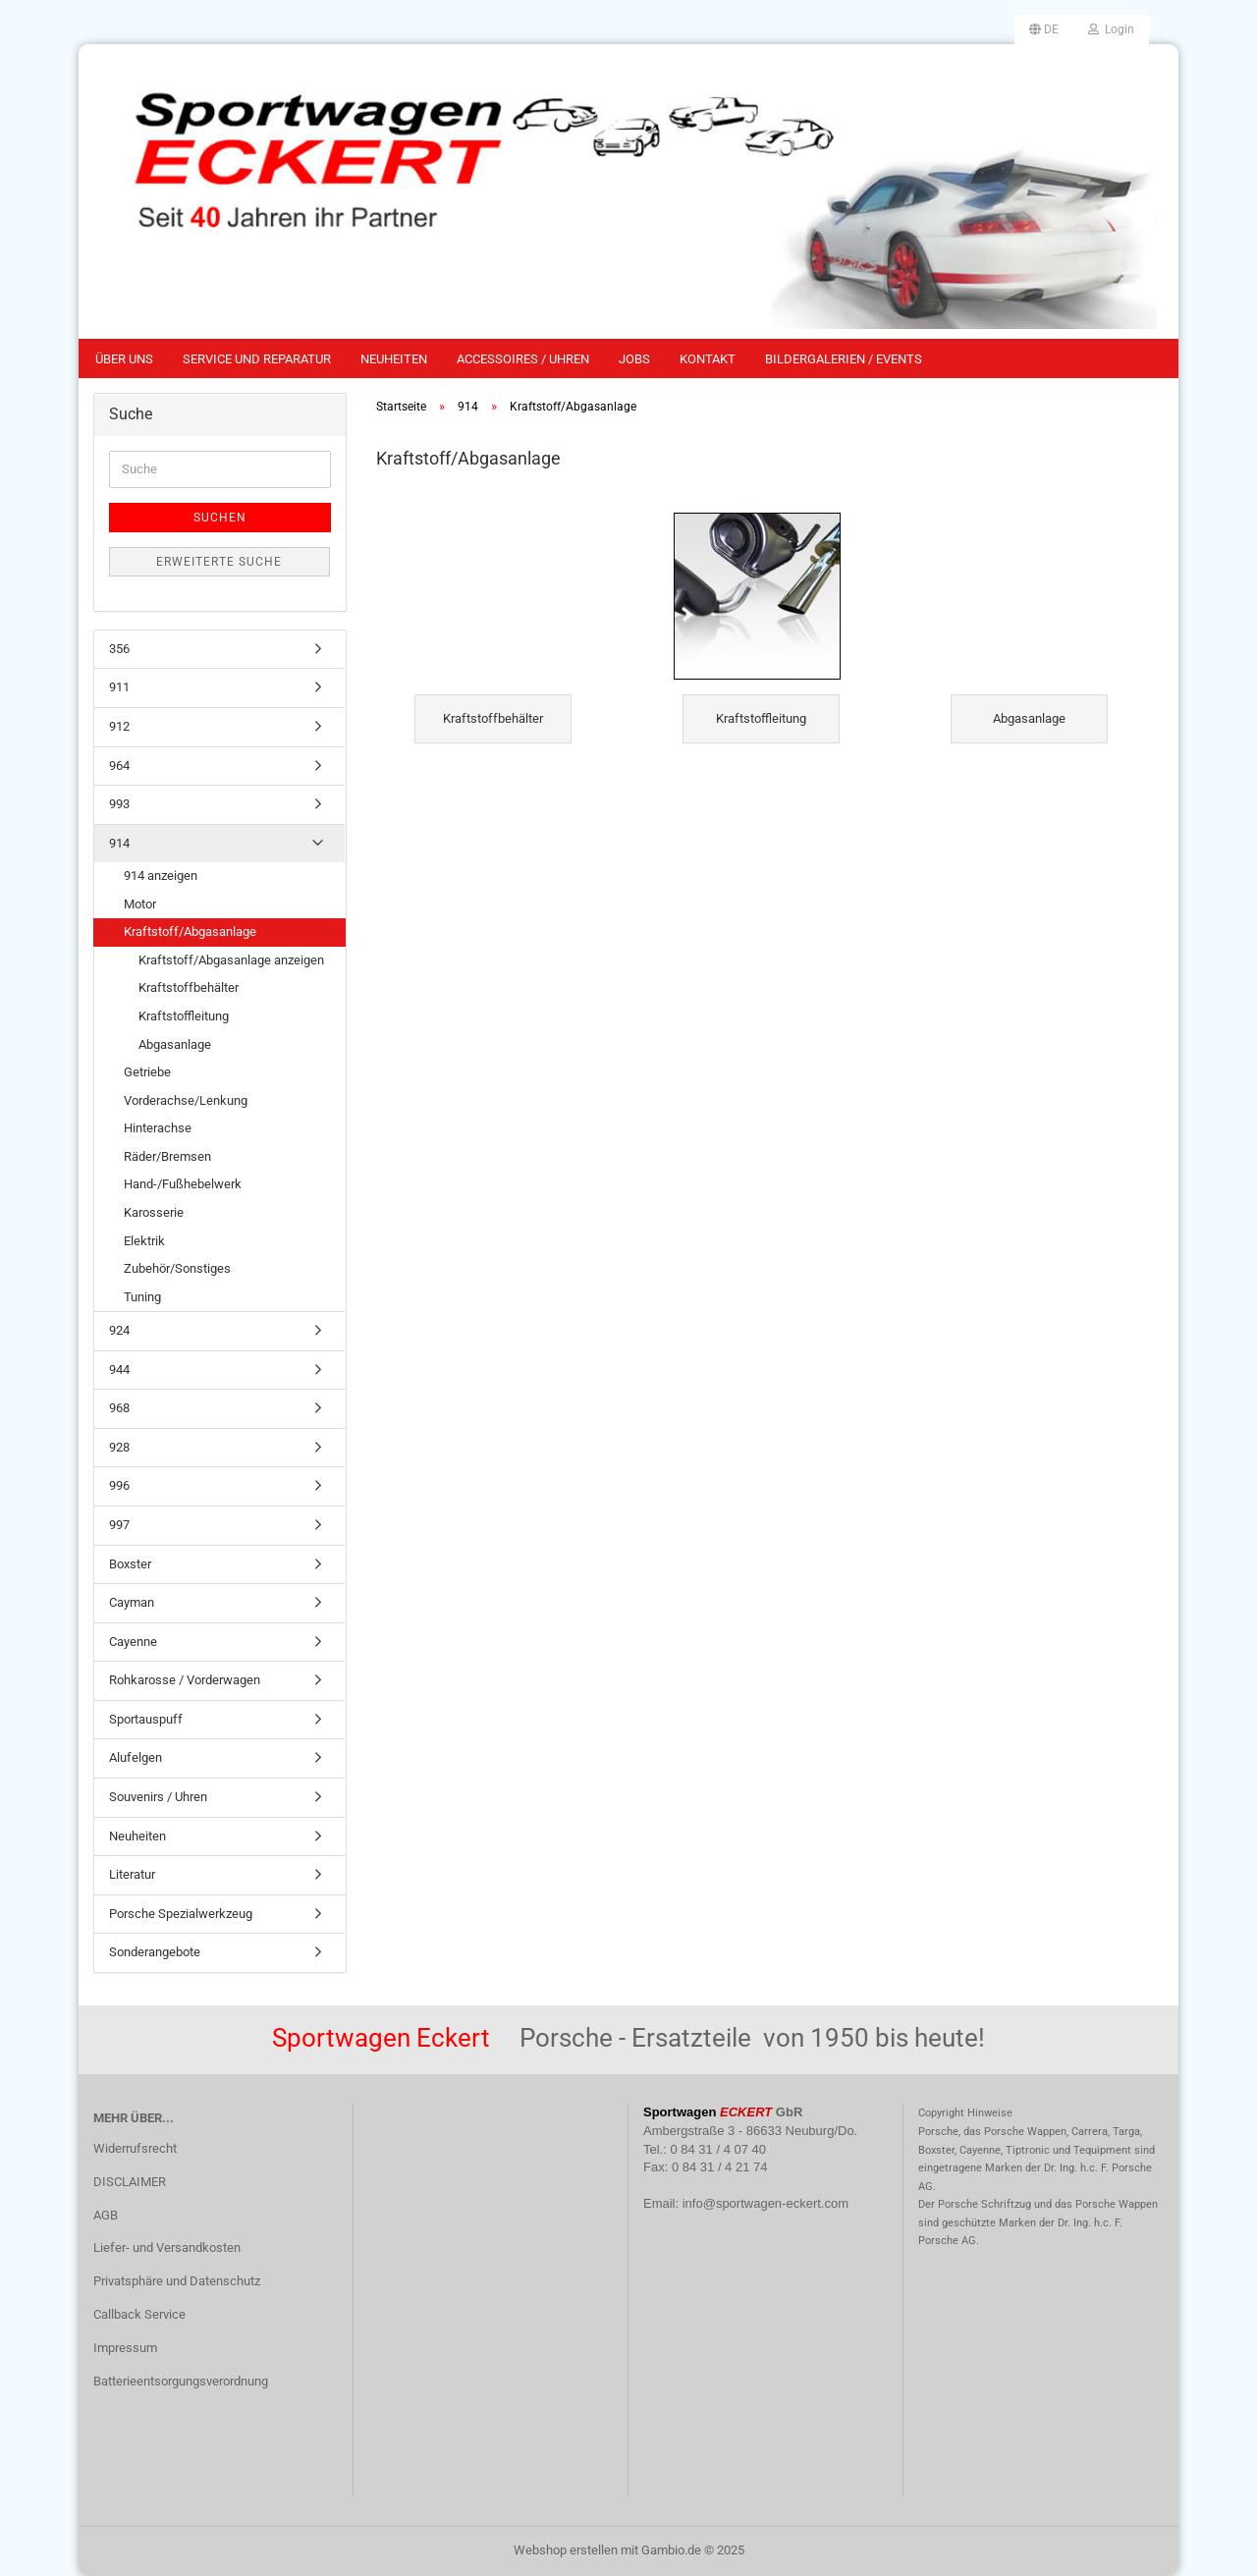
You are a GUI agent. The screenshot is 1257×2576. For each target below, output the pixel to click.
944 (119, 1369)
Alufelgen (135, 1757)
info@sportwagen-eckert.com (765, 2203)
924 (119, 1330)
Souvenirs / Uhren (158, 1796)
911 (119, 687)
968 (119, 1407)
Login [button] (1111, 29)
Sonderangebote (154, 1952)
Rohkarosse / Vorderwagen (184, 1679)
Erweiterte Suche (219, 562)
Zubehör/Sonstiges (177, 1268)
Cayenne (133, 1641)
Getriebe (147, 1072)
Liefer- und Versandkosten (167, 2247)
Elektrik (144, 1240)
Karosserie (154, 1212)
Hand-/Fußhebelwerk (183, 1184)
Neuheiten (393, 359)
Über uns (124, 359)
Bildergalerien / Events (843, 359)
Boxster (130, 1564)
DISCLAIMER (129, 2181)
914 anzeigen (160, 875)
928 (119, 1447)
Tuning (142, 1296)
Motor (140, 904)
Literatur (132, 1874)
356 (119, 648)
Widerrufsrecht (135, 2148)
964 (119, 765)
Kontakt (708, 359)
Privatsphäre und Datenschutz (176, 2281)
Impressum (125, 2347)
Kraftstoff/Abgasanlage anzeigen (231, 960)
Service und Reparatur (257, 359)
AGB (105, 2215)
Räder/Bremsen (167, 1156)
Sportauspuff (146, 1719)
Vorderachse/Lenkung (185, 1100)
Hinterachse (157, 1128)
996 (119, 1485)
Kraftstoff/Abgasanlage (190, 931)
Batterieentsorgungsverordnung (180, 2381)
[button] (1043, 29)
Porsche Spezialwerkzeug (180, 1913)
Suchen (219, 517)
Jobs (634, 359)
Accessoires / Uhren (523, 359)
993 (119, 803)
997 (119, 1524)
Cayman (131, 1602)
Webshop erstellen (566, 2550)
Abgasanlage (174, 1044)
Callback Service (139, 2314)
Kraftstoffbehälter (188, 987)
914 (119, 843)
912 (119, 726)
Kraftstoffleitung (183, 1016)
